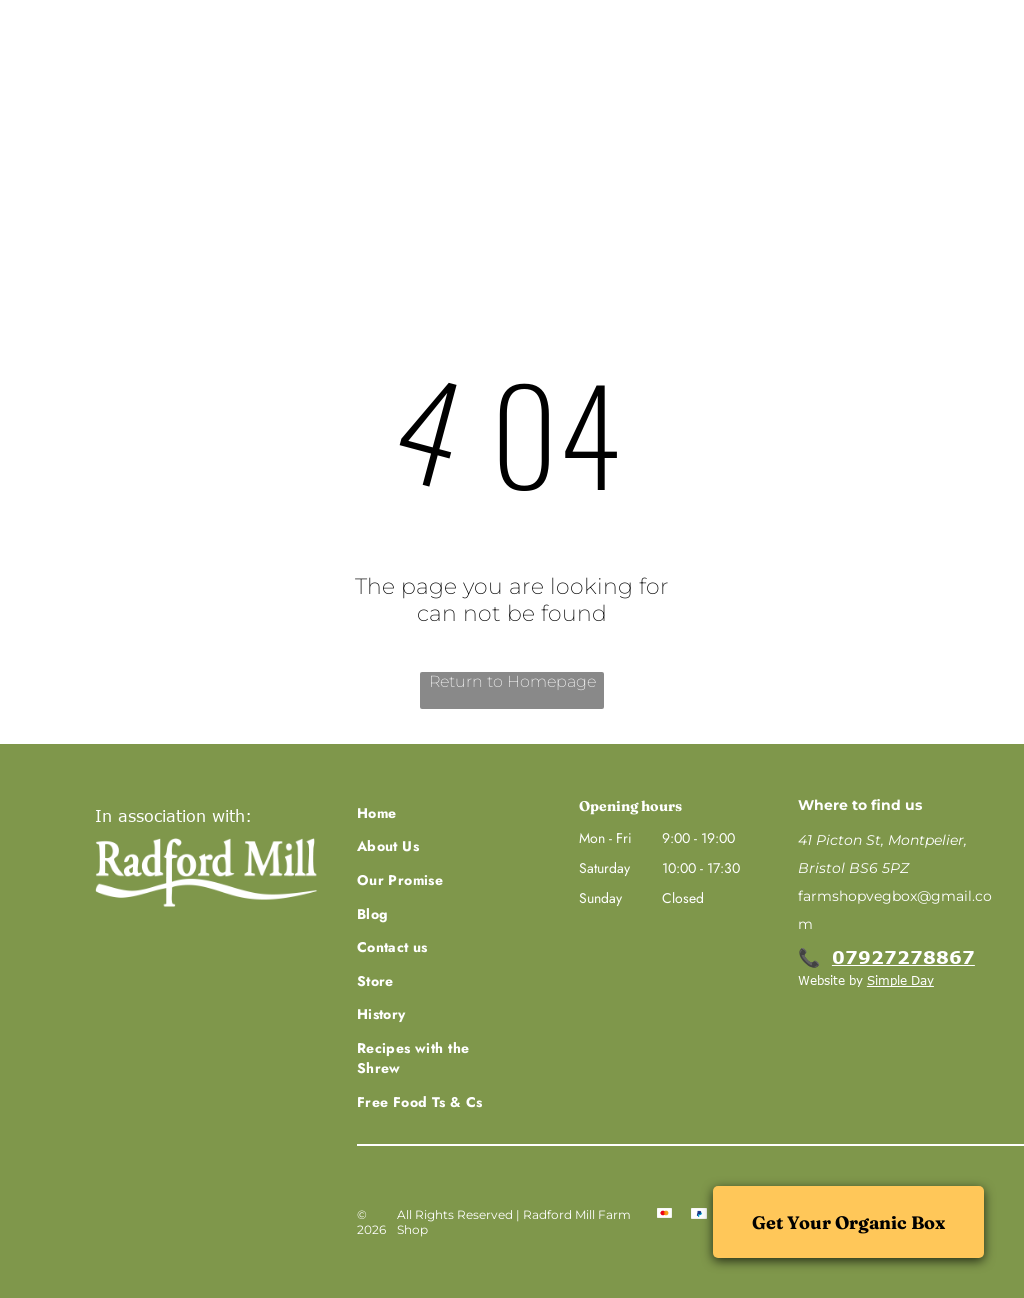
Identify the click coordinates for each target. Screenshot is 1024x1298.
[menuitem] (134, 181)
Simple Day (900, 980)
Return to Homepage (512, 681)
